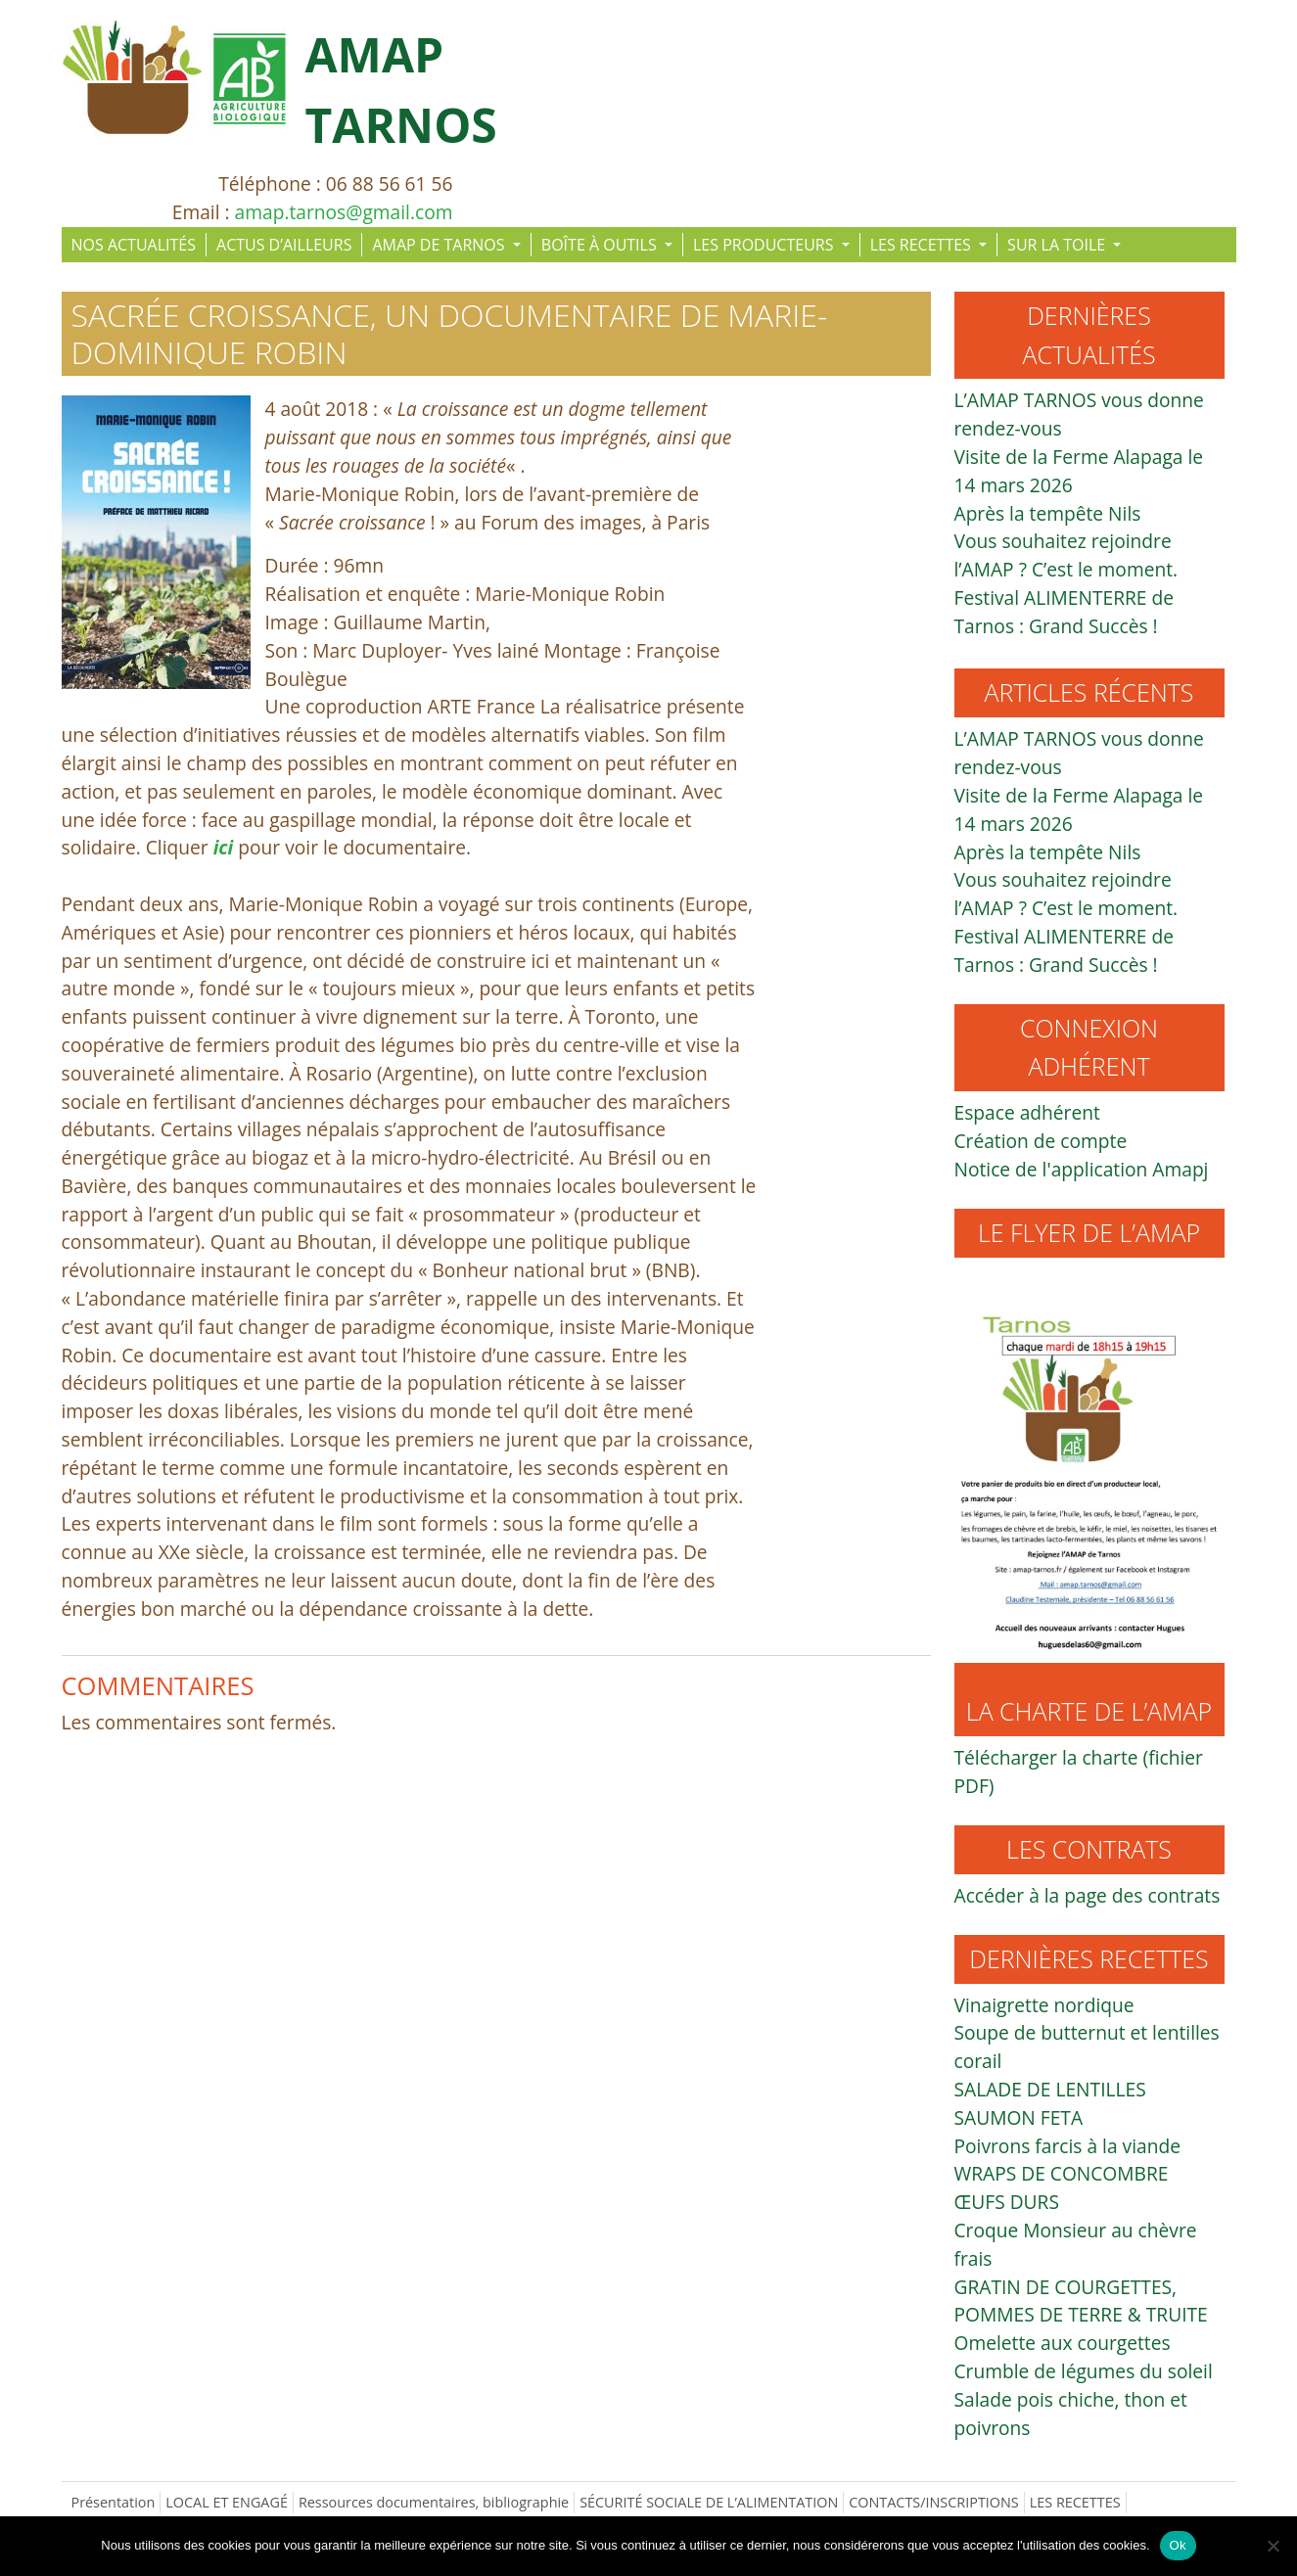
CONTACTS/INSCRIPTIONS (934, 2502)
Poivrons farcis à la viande (1067, 2146)
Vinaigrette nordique (1044, 2005)
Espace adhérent (1027, 1112)
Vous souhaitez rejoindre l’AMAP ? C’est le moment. (1066, 555)
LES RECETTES (922, 244)
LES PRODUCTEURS (765, 244)
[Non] (1272, 2545)
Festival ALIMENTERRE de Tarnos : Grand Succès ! (1064, 611)
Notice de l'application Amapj (1081, 1169)
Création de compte (1041, 1140)
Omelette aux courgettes (1062, 2342)
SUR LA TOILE (1058, 244)
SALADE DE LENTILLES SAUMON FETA (1050, 2103)
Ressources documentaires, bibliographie (434, 2502)
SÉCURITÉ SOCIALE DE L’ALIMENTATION (708, 2502)
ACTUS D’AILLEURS (283, 244)
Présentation (113, 2502)
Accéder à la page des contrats (1087, 1895)
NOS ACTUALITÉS (134, 244)
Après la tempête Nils (1047, 513)
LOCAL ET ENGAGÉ (226, 2502)
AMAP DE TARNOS (440, 244)
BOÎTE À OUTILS (601, 244)
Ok (1178, 2545)
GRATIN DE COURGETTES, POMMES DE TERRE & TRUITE (1081, 2301)
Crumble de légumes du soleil (1083, 2371)
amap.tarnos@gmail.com (344, 212)
